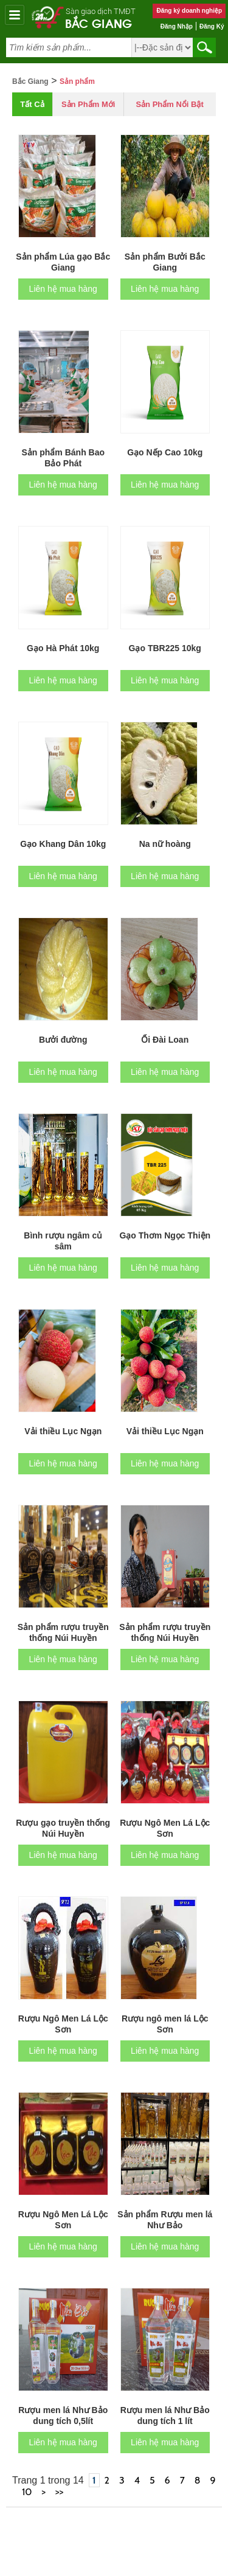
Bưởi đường (63, 1040)
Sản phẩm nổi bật (169, 104)
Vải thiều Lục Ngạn (63, 1431)
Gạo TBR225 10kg (165, 648)
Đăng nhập (177, 26)
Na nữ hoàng (165, 844)
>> (59, 2492)
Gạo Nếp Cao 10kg (164, 452)
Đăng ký (211, 26)
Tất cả (32, 104)
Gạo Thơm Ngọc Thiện (164, 1235)
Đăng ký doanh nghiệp (189, 10)
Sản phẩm (77, 81)
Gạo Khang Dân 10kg (63, 844)
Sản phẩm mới (88, 104)
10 (27, 2492)
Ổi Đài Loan (164, 1040)
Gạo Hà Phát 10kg (63, 648)
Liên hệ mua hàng (63, 289)
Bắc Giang (98, 23)
